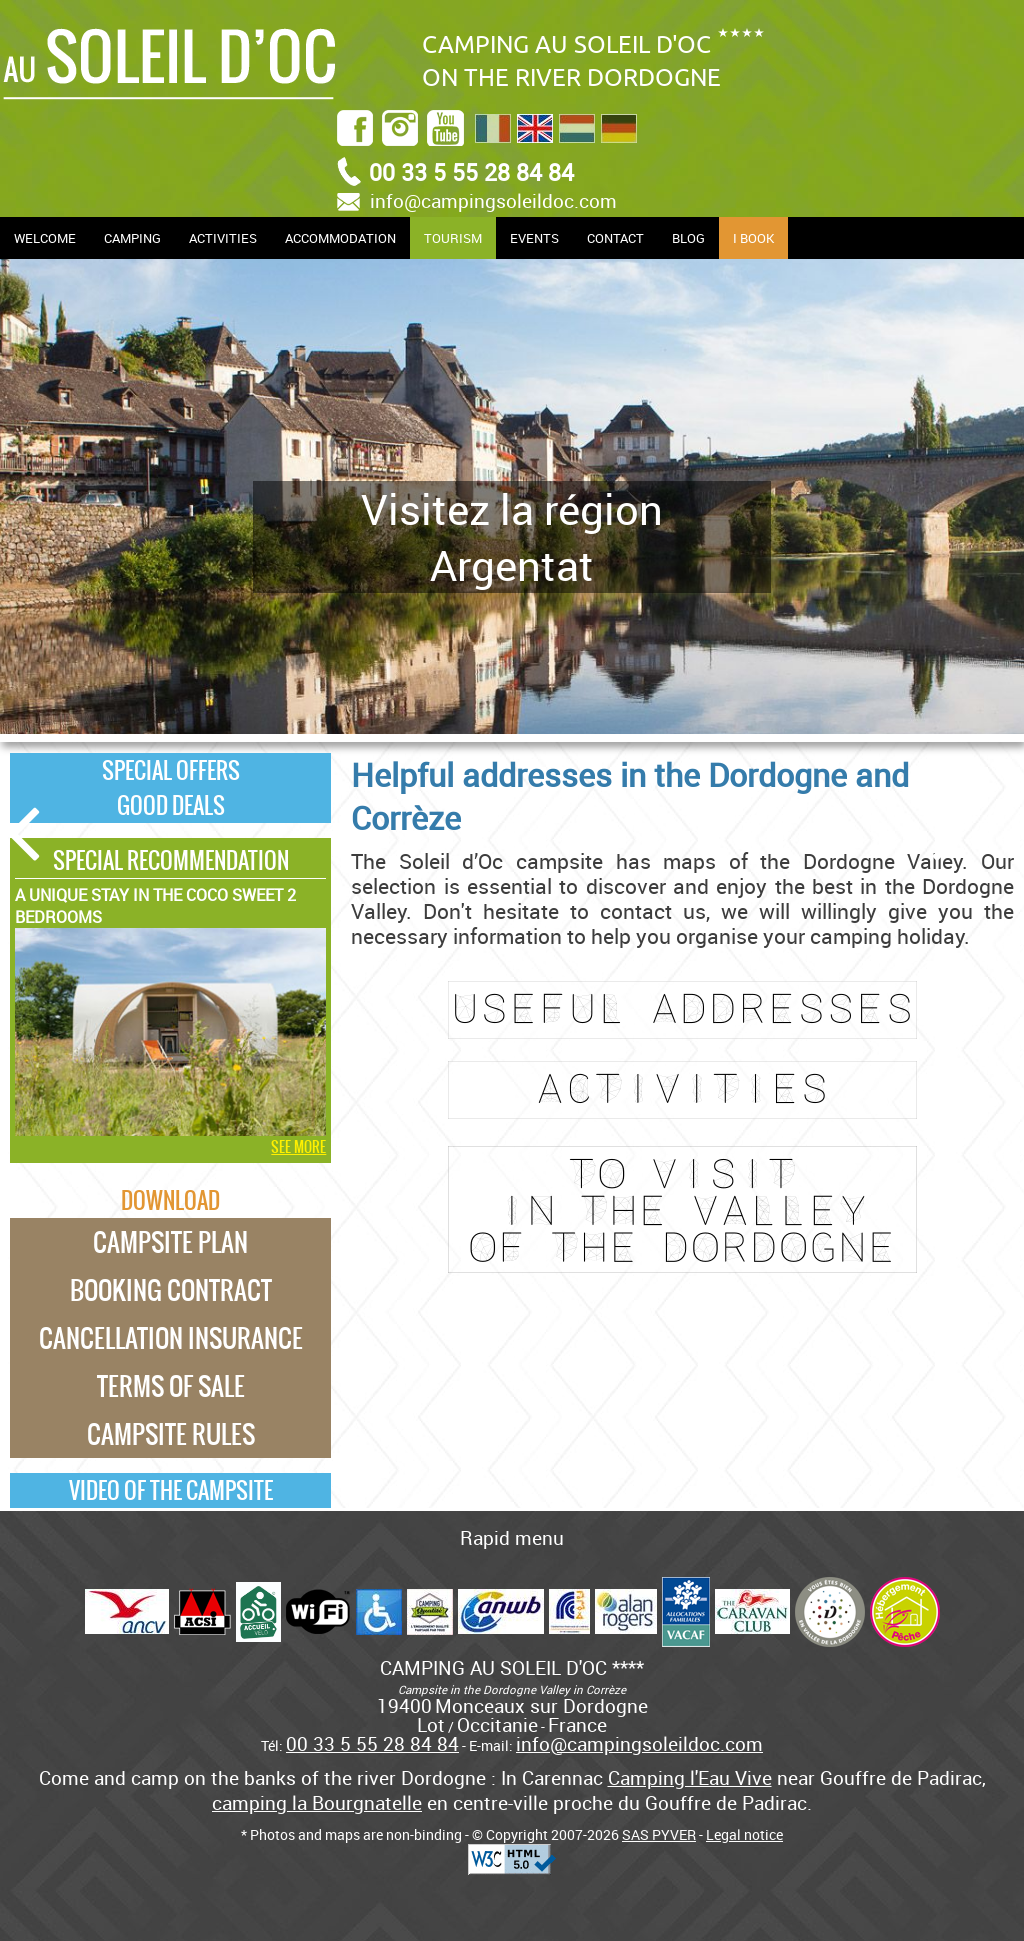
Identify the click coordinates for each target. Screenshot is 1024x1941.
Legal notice (744, 1834)
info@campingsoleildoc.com (493, 201)
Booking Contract (171, 1290)
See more (298, 1147)
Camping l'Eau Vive (690, 1777)
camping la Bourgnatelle (317, 1802)
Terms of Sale (171, 1386)
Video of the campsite (171, 1490)
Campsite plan (170, 1242)
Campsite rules (171, 1434)
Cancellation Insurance (171, 1338)
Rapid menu (512, 1537)
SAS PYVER (659, 1834)
